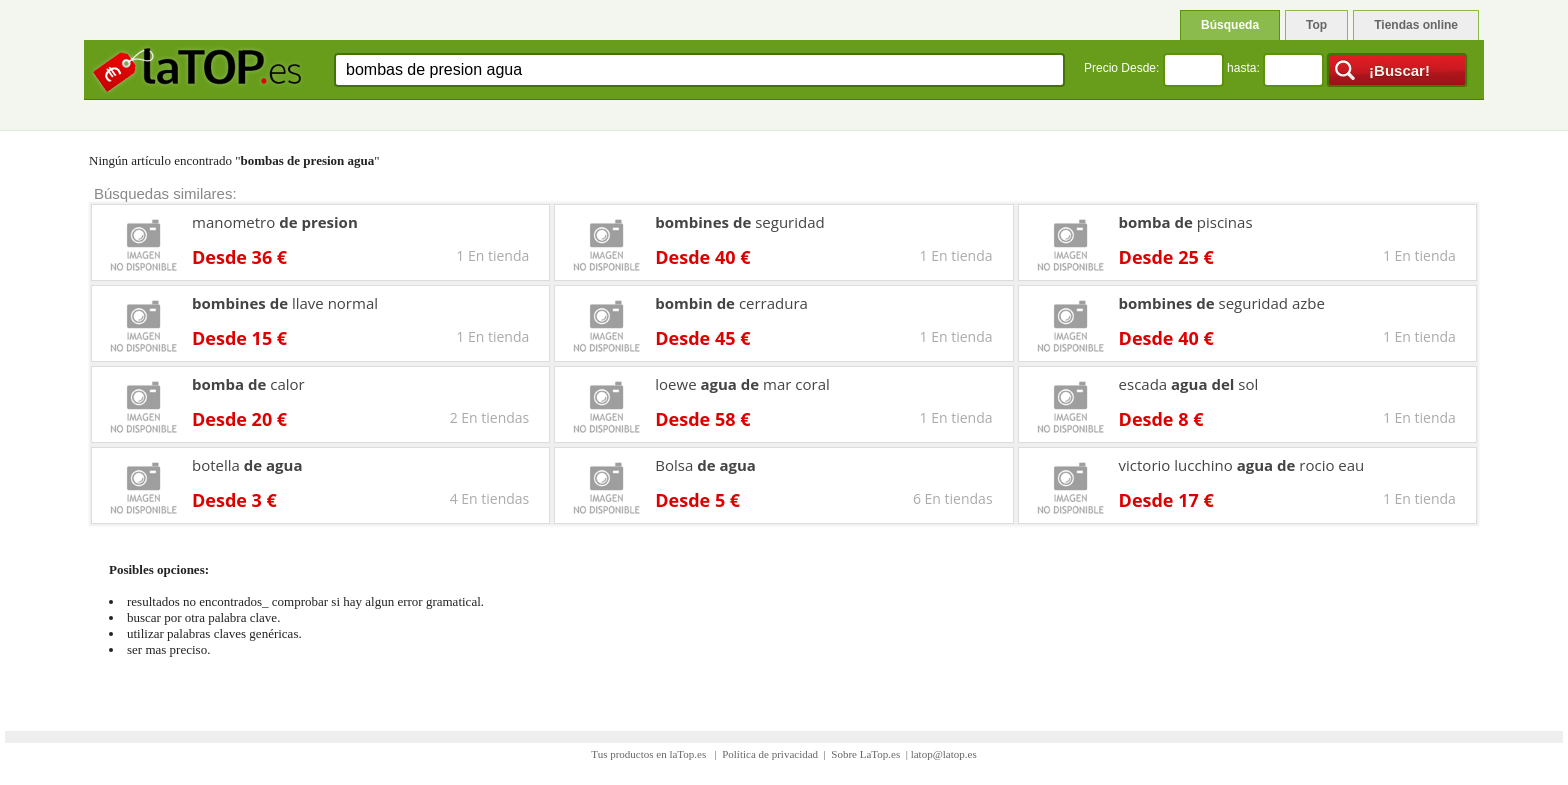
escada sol (1189, 384)
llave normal (285, 303)
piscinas (1186, 222)
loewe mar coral (742, 384)
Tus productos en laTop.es (650, 754)
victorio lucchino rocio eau (1242, 465)
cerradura (731, 303)
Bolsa (705, 465)
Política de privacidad (770, 754)
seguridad (739, 222)
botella (247, 465)
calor (248, 384)
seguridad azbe (1222, 303)
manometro (275, 222)
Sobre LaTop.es (865, 754)
